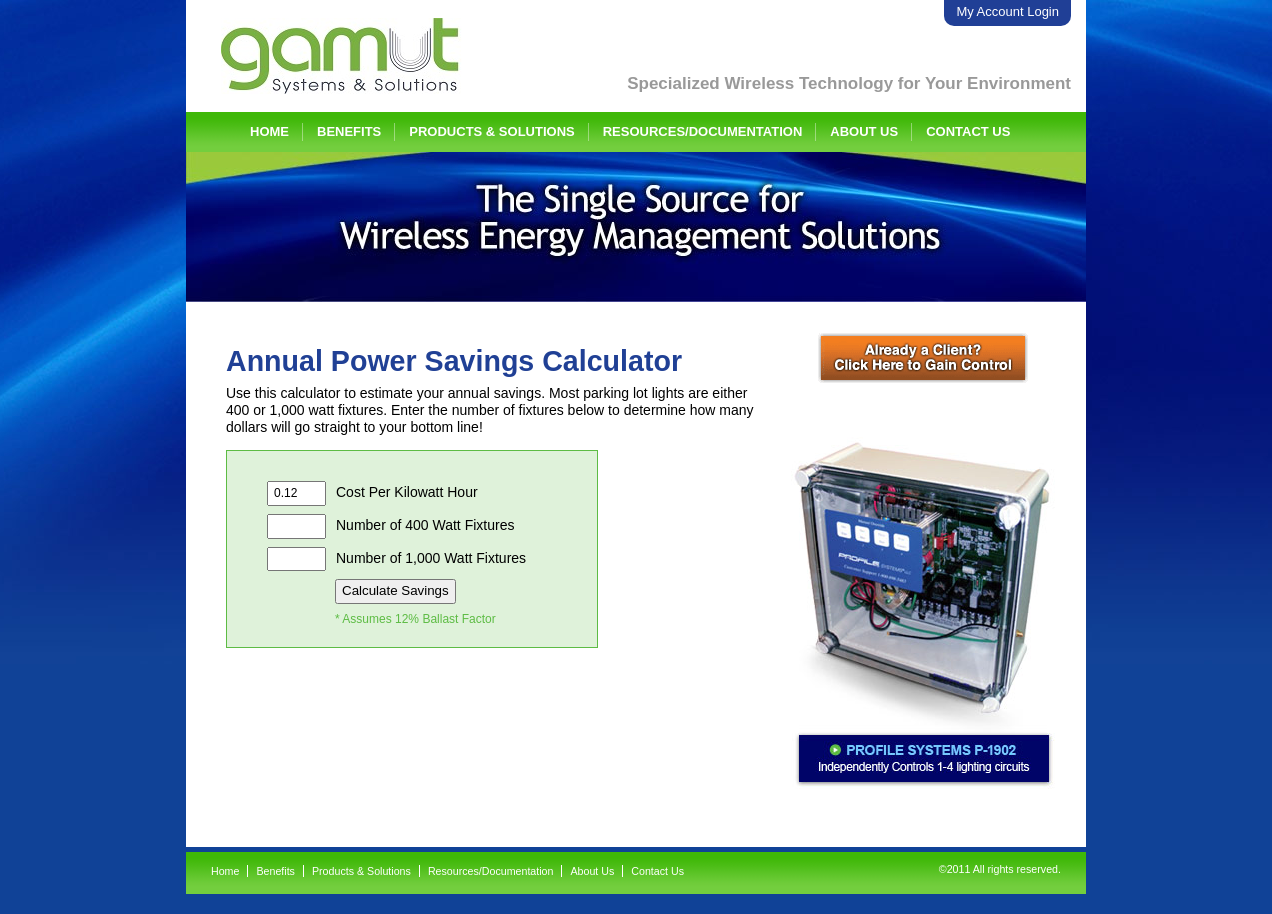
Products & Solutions (491, 131)
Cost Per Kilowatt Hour (372, 493)
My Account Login (1007, 11)
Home (269, 131)
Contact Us (968, 131)
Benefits (349, 131)
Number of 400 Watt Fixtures (390, 526)
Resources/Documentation (703, 131)
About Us (864, 131)
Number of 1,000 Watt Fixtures (396, 559)
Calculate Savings (395, 590)
